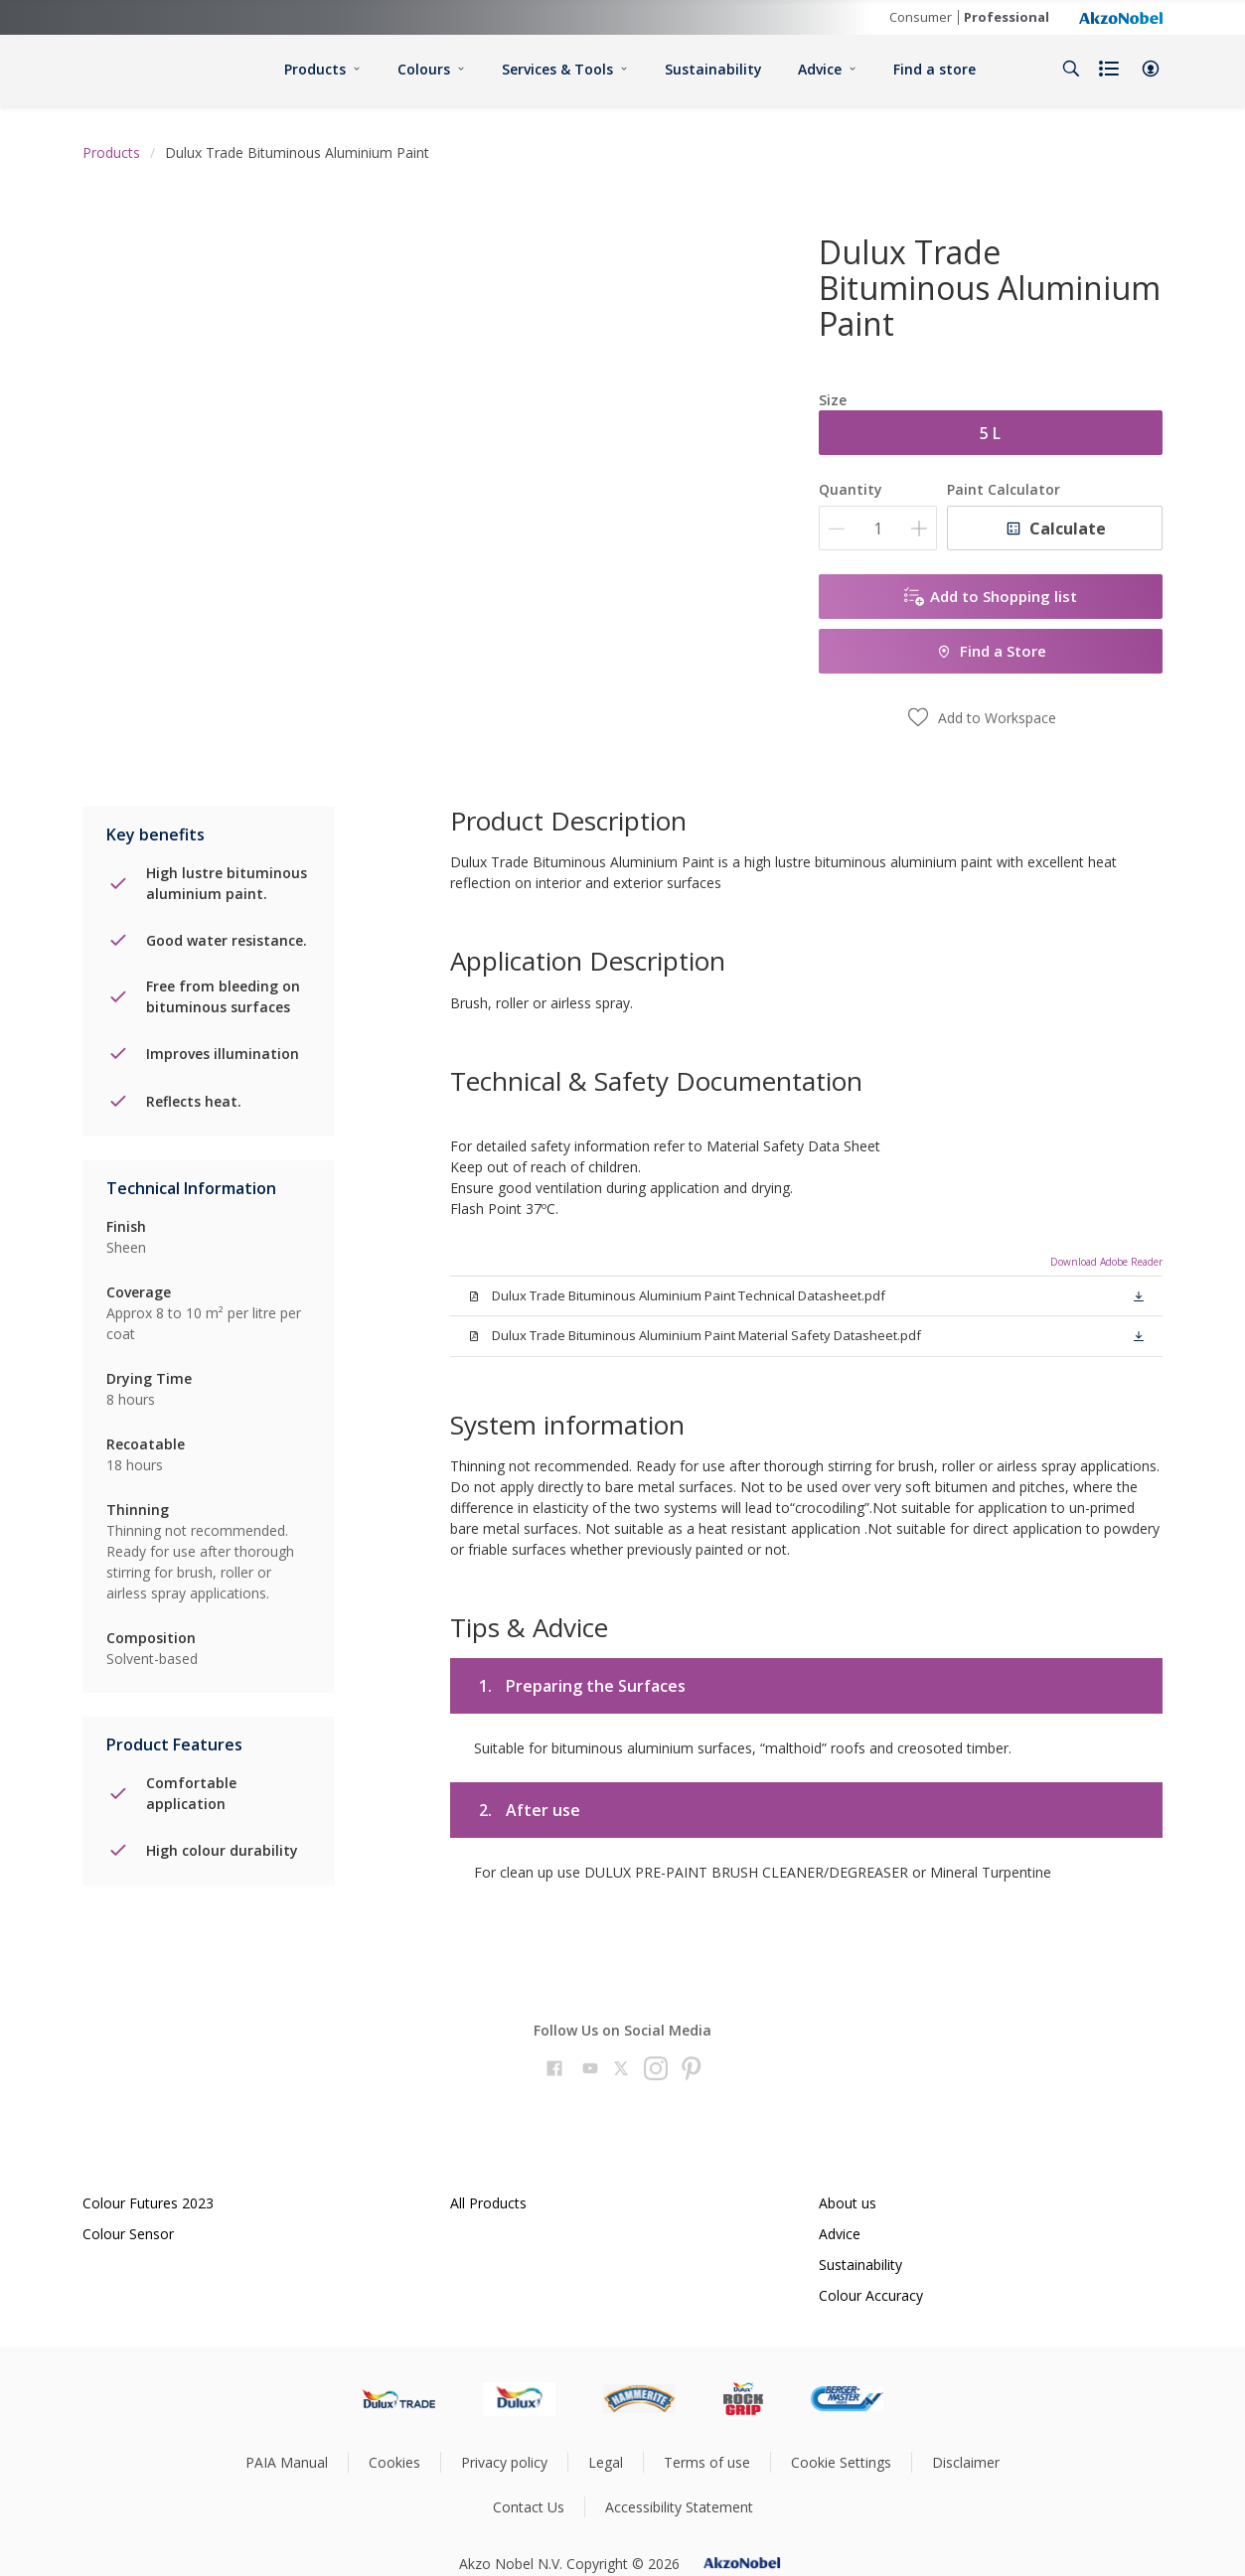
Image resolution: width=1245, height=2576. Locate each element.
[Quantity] (878, 528)
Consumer (920, 17)
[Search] (1071, 68)
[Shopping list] (1111, 68)
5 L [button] (990, 433)
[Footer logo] (399, 2399)
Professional (1006, 17)
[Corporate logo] (1121, 17)
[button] (1151, 68)
